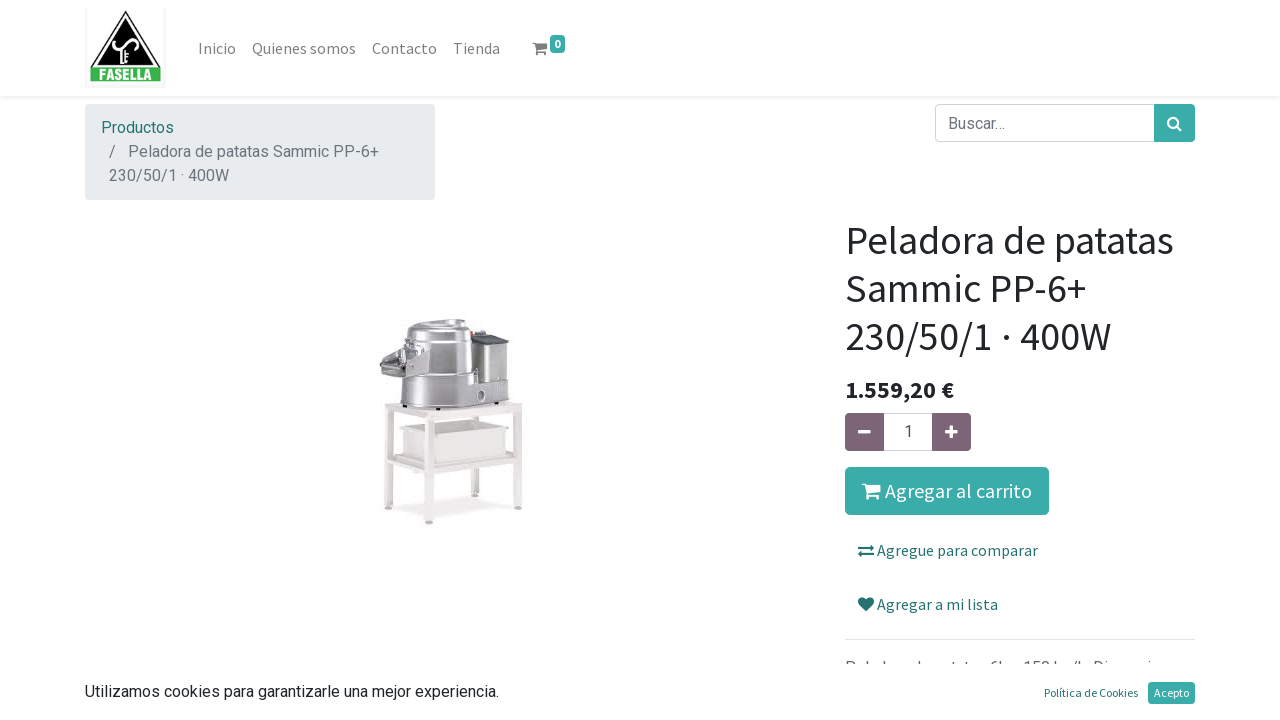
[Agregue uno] (951, 432)
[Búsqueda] (1174, 123)
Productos (137, 127)
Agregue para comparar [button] (948, 550)
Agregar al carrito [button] (947, 490)
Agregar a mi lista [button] (928, 604)
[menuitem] (217, 48)
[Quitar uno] (864, 432)
